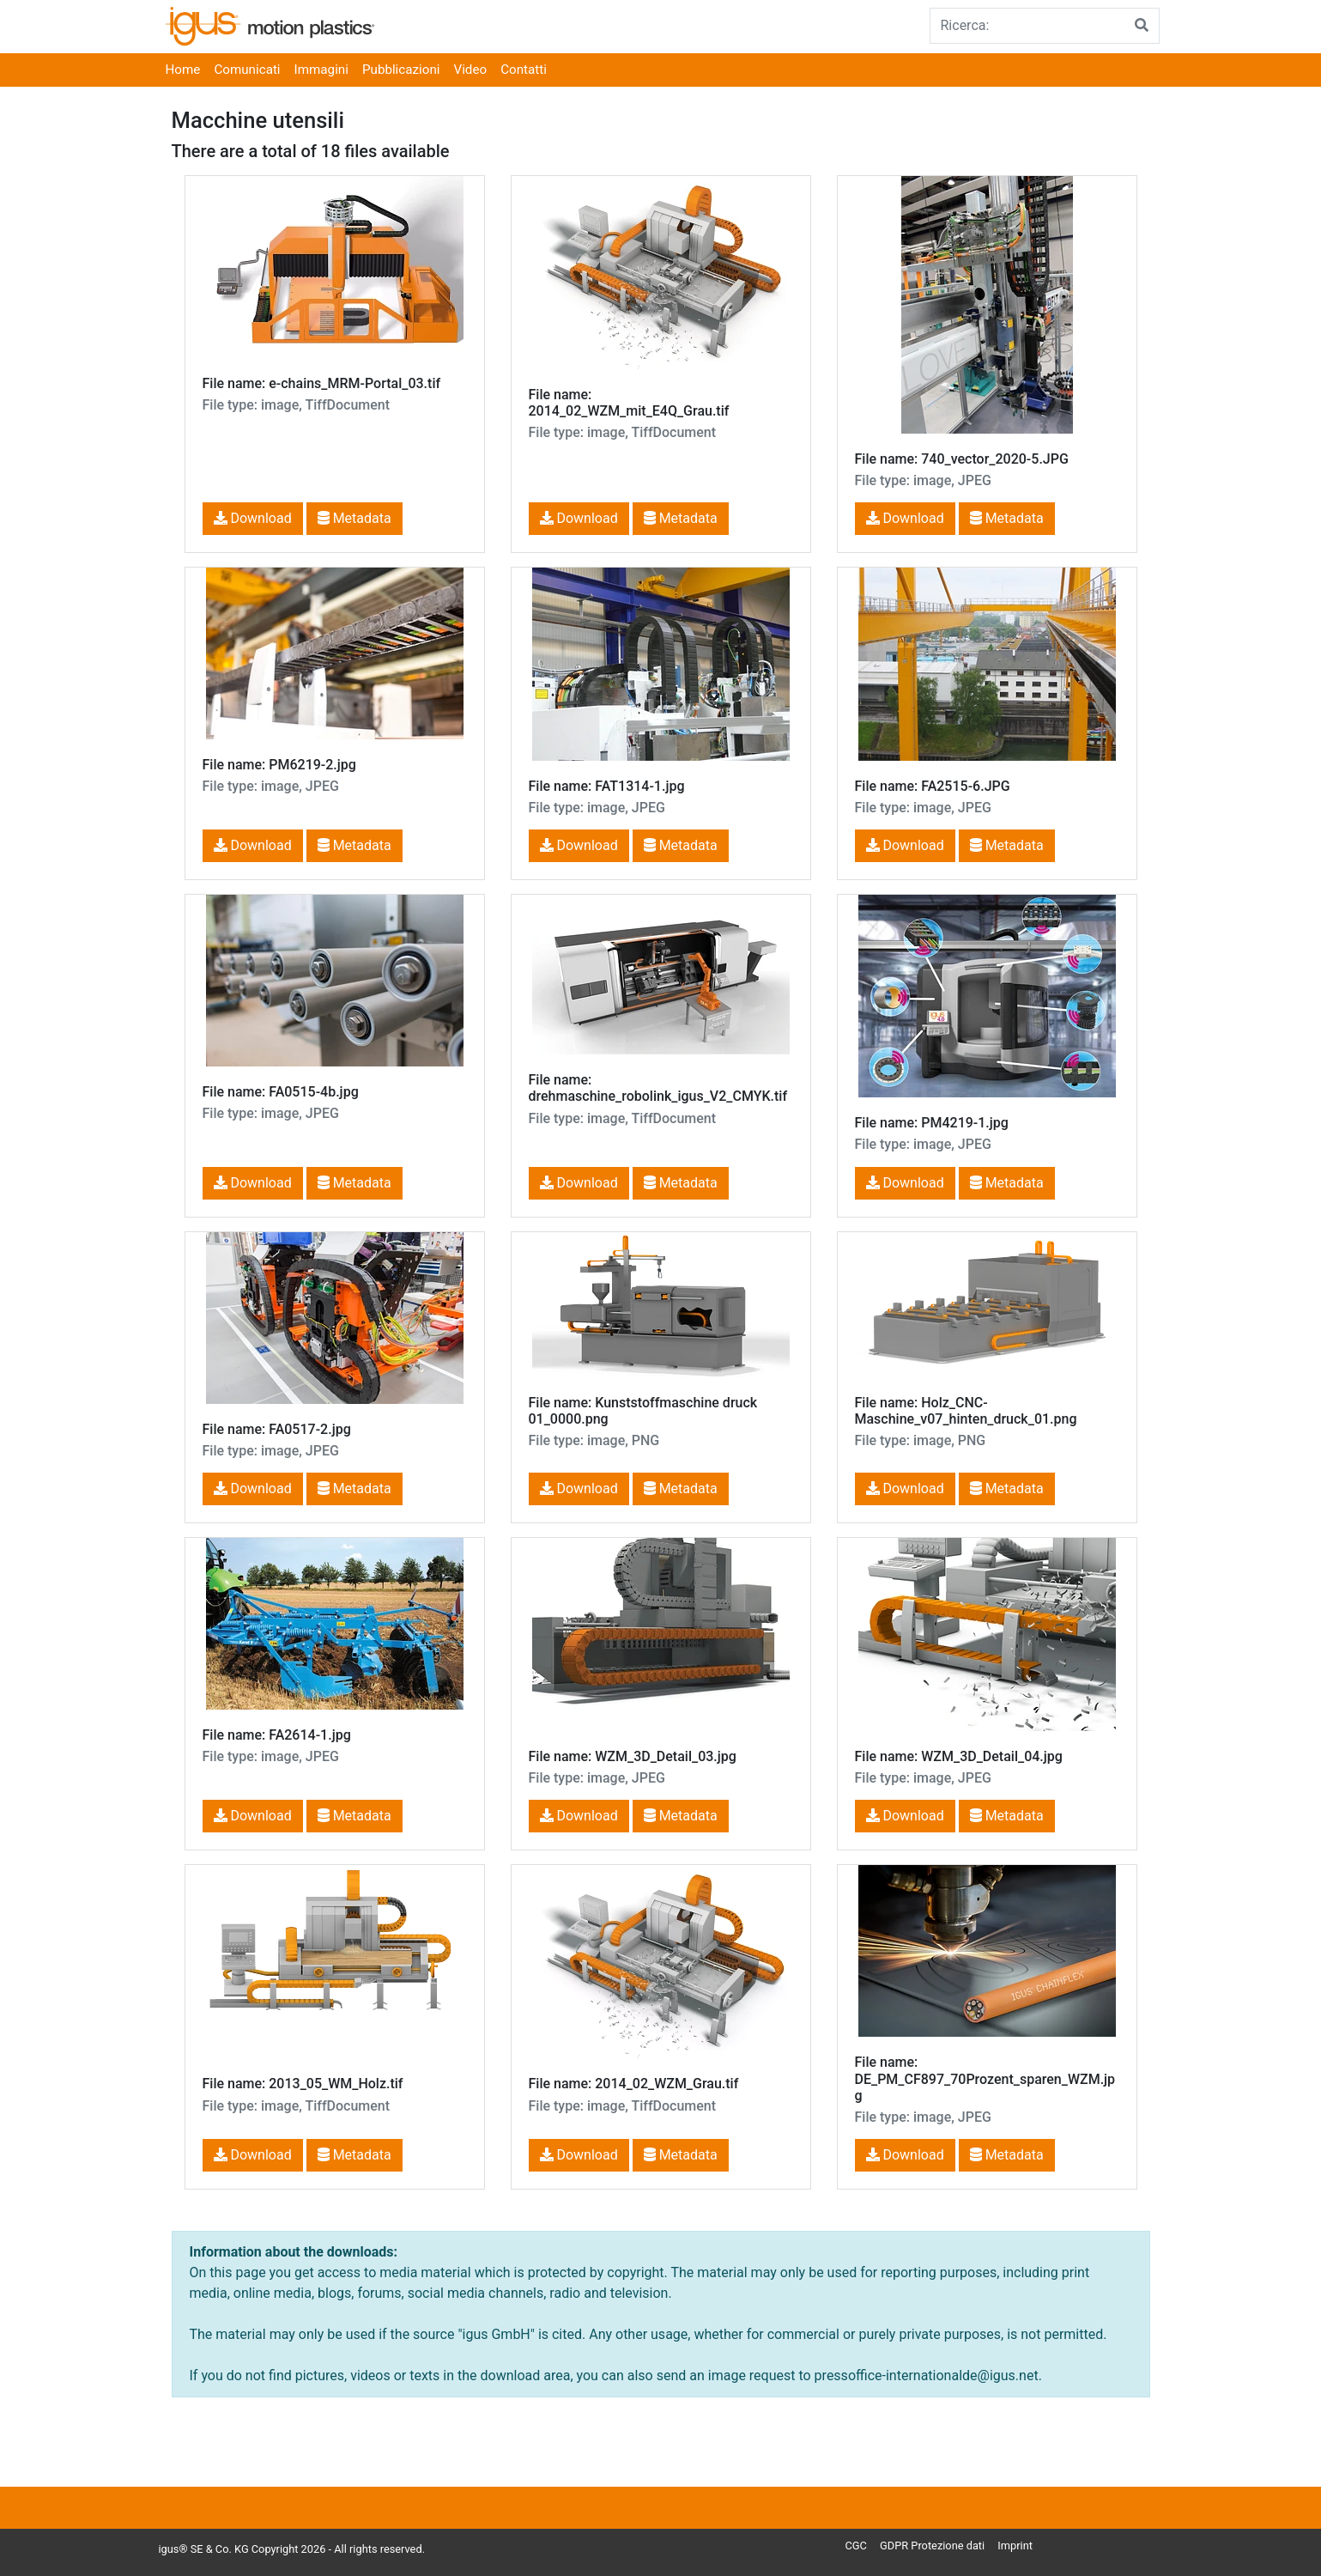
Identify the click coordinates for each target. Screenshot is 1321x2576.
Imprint (1015, 2545)
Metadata (354, 518)
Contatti (523, 69)
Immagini (321, 69)
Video (471, 69)
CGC (856, 2545)
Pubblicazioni (401, 69)
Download (253, 518)
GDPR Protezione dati (932, 2545)
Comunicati (247, 69)
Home (183, 69)
